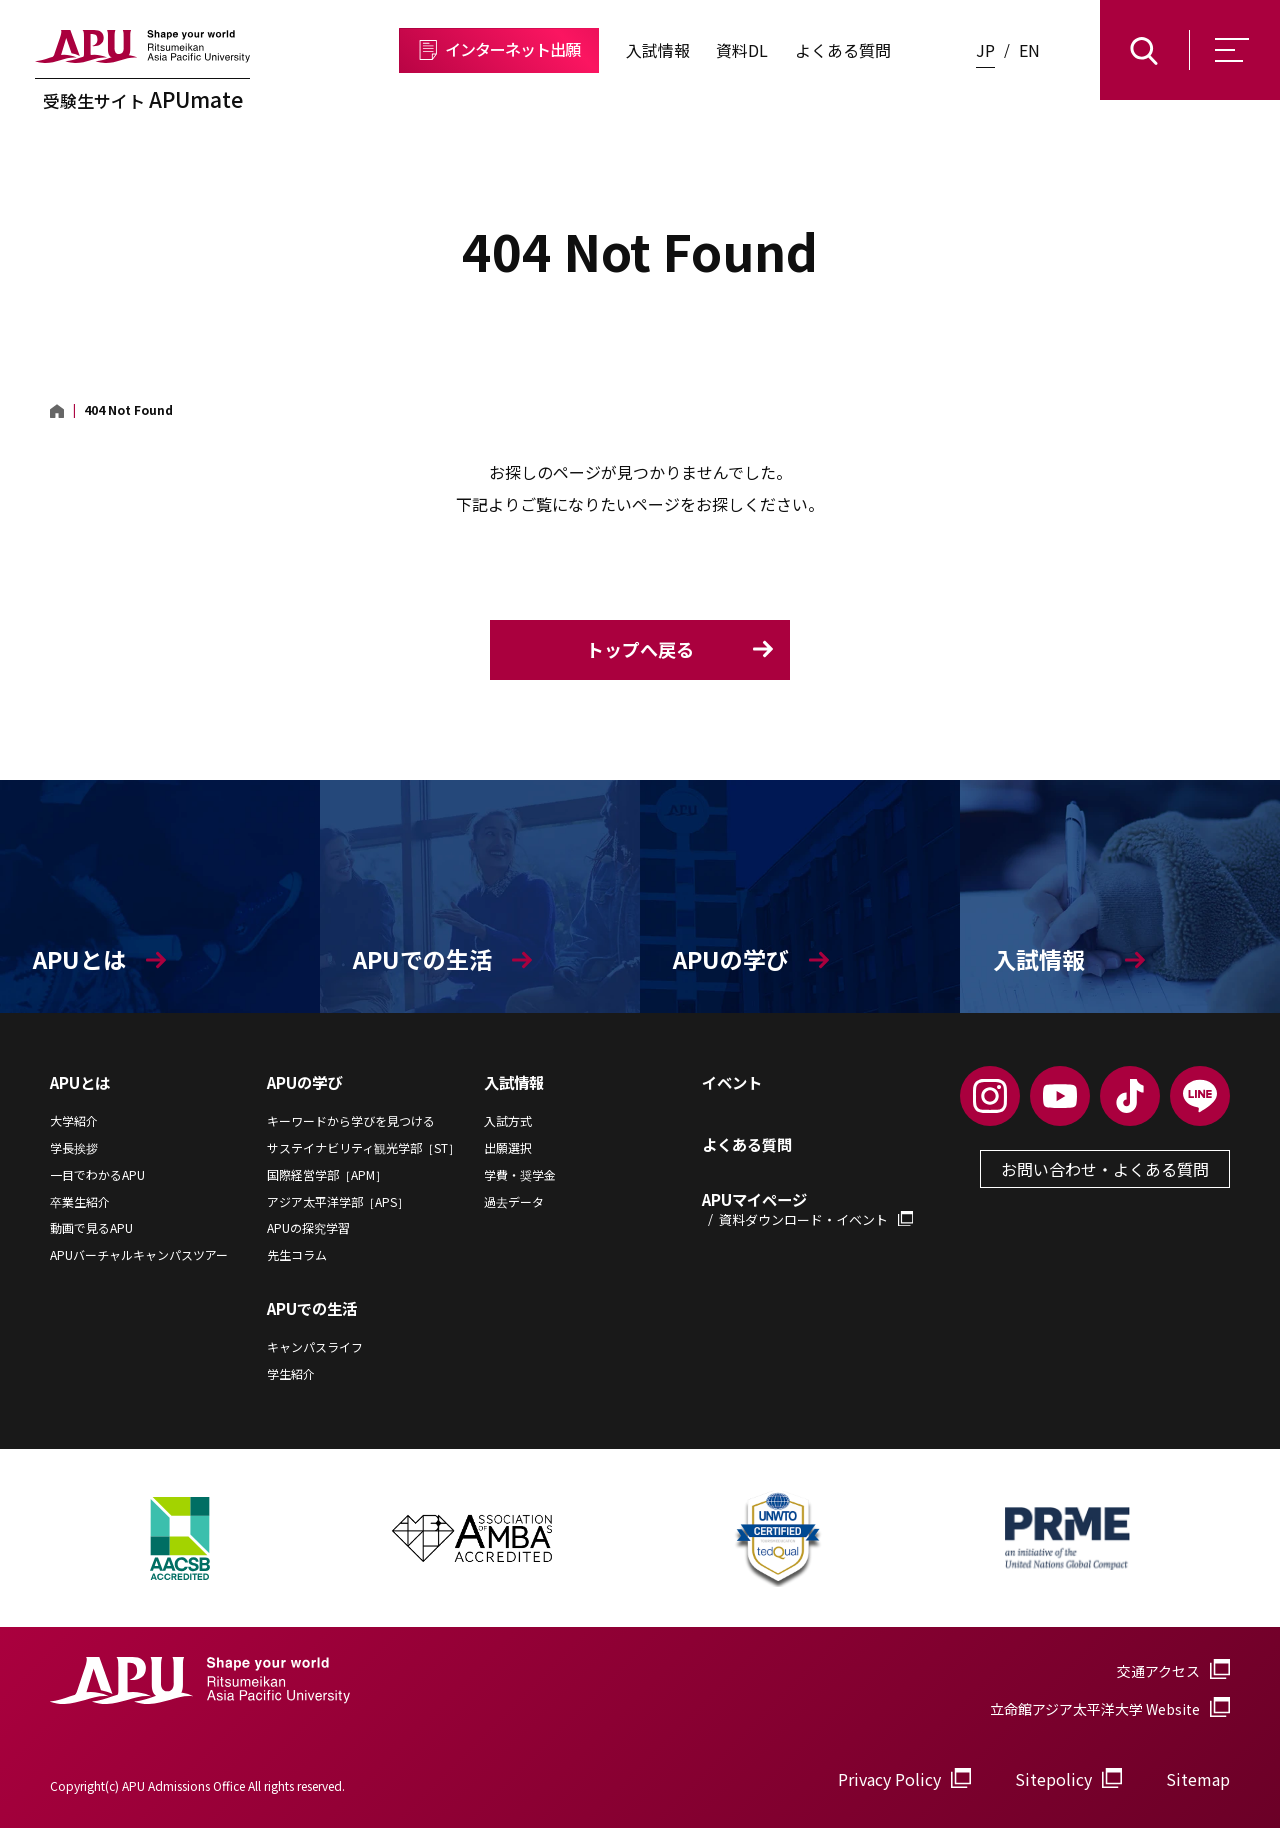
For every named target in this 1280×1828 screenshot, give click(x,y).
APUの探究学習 (308, 1228)
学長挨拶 (74, 1148)
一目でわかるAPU (97, 1175)
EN (1029, 50)
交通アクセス (1158, 1671)
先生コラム (297, 1255)
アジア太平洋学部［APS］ (338, 1202)
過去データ (514, 1202)
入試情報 (658, 50)
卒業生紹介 (80, 1202)
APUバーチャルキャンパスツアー (139, 1255)
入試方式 (508, 1121)
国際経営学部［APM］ (327, 1175)
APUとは (80, 1082)
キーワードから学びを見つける (351, 1121)
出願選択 (508, 1148)
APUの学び (304, 1082)
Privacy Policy (889, 1779)
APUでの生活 (312, 1308)
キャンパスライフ (315, 1347)
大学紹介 (74, 1121)
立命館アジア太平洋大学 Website (1110, 1709)
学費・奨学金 (520, 1175)
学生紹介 (291, 1374)
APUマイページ (807, 1208)
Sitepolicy (1053, 1779)
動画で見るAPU (91, 1228)
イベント (732, 1082)
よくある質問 (843, 50)
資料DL (742, 50)
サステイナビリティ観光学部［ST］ (363, 1148)
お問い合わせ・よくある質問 (1105, 1169)
